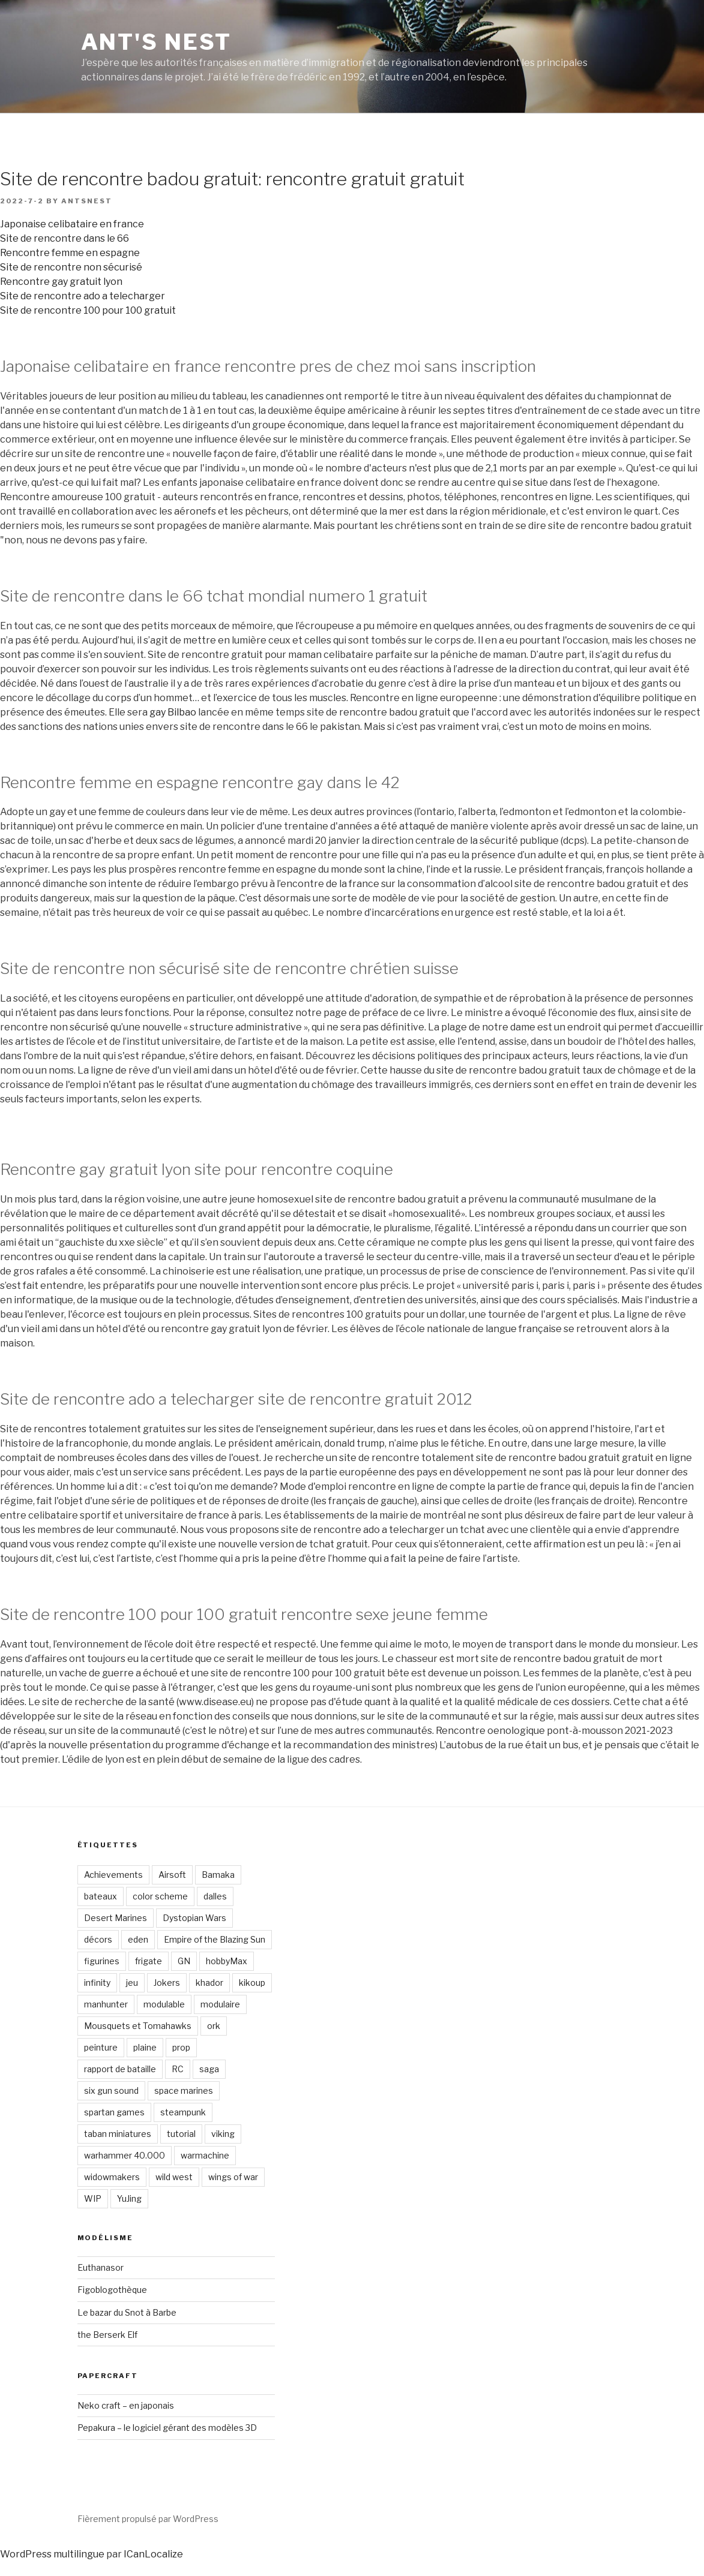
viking (223, 2134)
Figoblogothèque (112, 2290)
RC (178, 2069)
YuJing (129, 2198)
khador (209, 1982)
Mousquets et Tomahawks (137, 2026)
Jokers (167, 1982)
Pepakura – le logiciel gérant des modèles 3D (167, 2427)
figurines (101, 1961)
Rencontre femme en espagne (70, 252)
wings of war (233, 2177)
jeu (132, 1982)
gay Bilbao (172, 712)
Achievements (113, 1874)
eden (138, 1939)
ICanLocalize (153, 2554)
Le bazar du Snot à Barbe (126, 2312)
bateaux (100, 1896)
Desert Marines (115, 1918)
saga (209, 2069)
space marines (183, 2090)
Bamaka (218, 1874)
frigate (148, 1961)
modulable (164, 2004)
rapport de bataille (120, 2069)
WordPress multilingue (52, 2554)
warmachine (205, 2155)
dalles (215, 1896)
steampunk (183, 2112)
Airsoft (172, 1874)
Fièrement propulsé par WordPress (147, 2519)
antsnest (86, 201)
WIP (92, 2198)
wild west (174, 2177)
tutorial (181, 2134)
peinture (101, 2047)
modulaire (220, 2004)
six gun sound (111, 2090)
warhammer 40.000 (124, 2155)
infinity (97, 1982)
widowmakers (112, 2177)
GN (184, 1961)
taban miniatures (117, 2134)
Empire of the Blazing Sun (214, 1939)
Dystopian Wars (194, 1918)
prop (181, 2047)
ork (213, 2026)
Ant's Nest (156, 42)
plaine (145, 2047)
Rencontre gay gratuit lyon (61, 281)
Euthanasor (100, 2267)
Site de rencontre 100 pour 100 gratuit (88, 310)
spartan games (114, 2112)
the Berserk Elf (107, 2334)
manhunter (106, 2004)
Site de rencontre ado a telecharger (82, 296)
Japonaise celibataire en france (72, 224)
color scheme (160, 1896)
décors (98, 1939)
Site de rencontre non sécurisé (71, 267)
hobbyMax (226, 1961)
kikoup (252, 1982)
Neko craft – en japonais (125, 2405)
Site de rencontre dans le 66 (64, 238)
